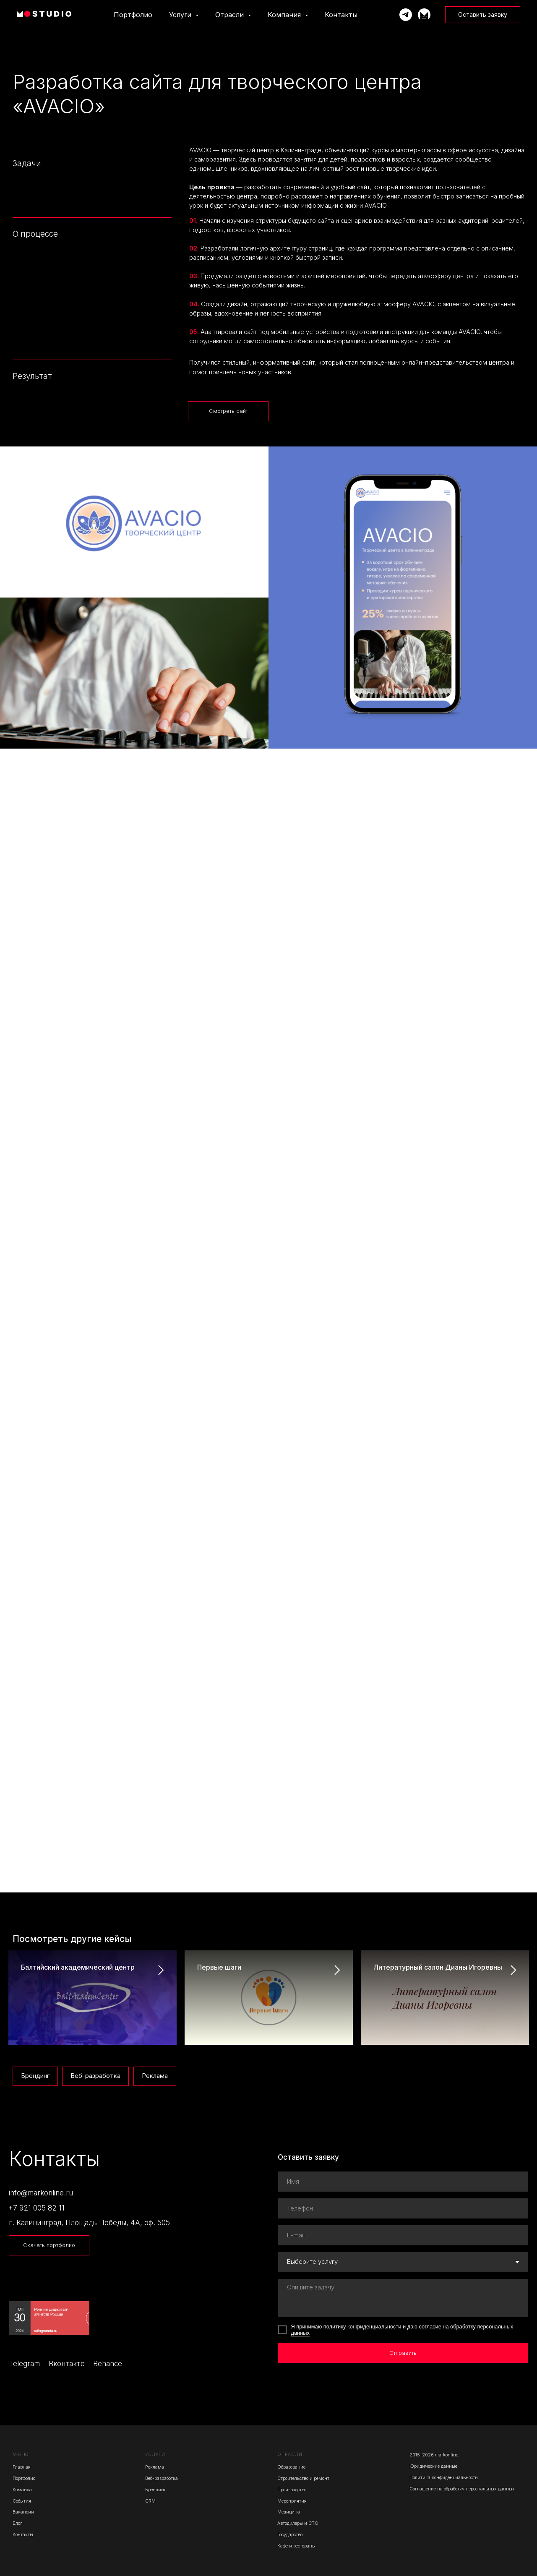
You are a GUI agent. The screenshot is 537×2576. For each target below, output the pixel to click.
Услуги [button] (181, 14)
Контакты (341, 14)
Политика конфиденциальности (443, 2477)
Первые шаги (219, 1967)
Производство (291, 2489)
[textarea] (403, 2298)
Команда (22, 2489)
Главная (22, 2467)
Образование (291, 2467)
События (22, 2501)
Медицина (288, 2512)
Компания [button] (285, 14)
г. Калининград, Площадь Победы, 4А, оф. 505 (89, 2222)
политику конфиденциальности (362, 2326)
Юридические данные (433, 2466)
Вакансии (23, 2512)
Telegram (24, 2363)
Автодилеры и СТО (297, 2523)
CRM (150, 2501)
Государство (289, 2534)
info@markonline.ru (41, 2192)
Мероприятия (292, 2501)
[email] (403, 2235)
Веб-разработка (95, 2076)
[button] (482, 14)
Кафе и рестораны (296, 2546)
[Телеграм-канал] (424, 14)
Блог (17, 2523)
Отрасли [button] (230, 14)
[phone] (403, 2208)
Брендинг (35, 2076)
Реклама (155, 2076)
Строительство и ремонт (303, 2478)
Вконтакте (67, 2363)
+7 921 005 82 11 (36, 2207)
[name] (403, 2181)
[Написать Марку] (405, 14)
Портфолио (133, 14)
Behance (107, 2363)
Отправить (403, 2353)
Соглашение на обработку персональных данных (462, 2489)
